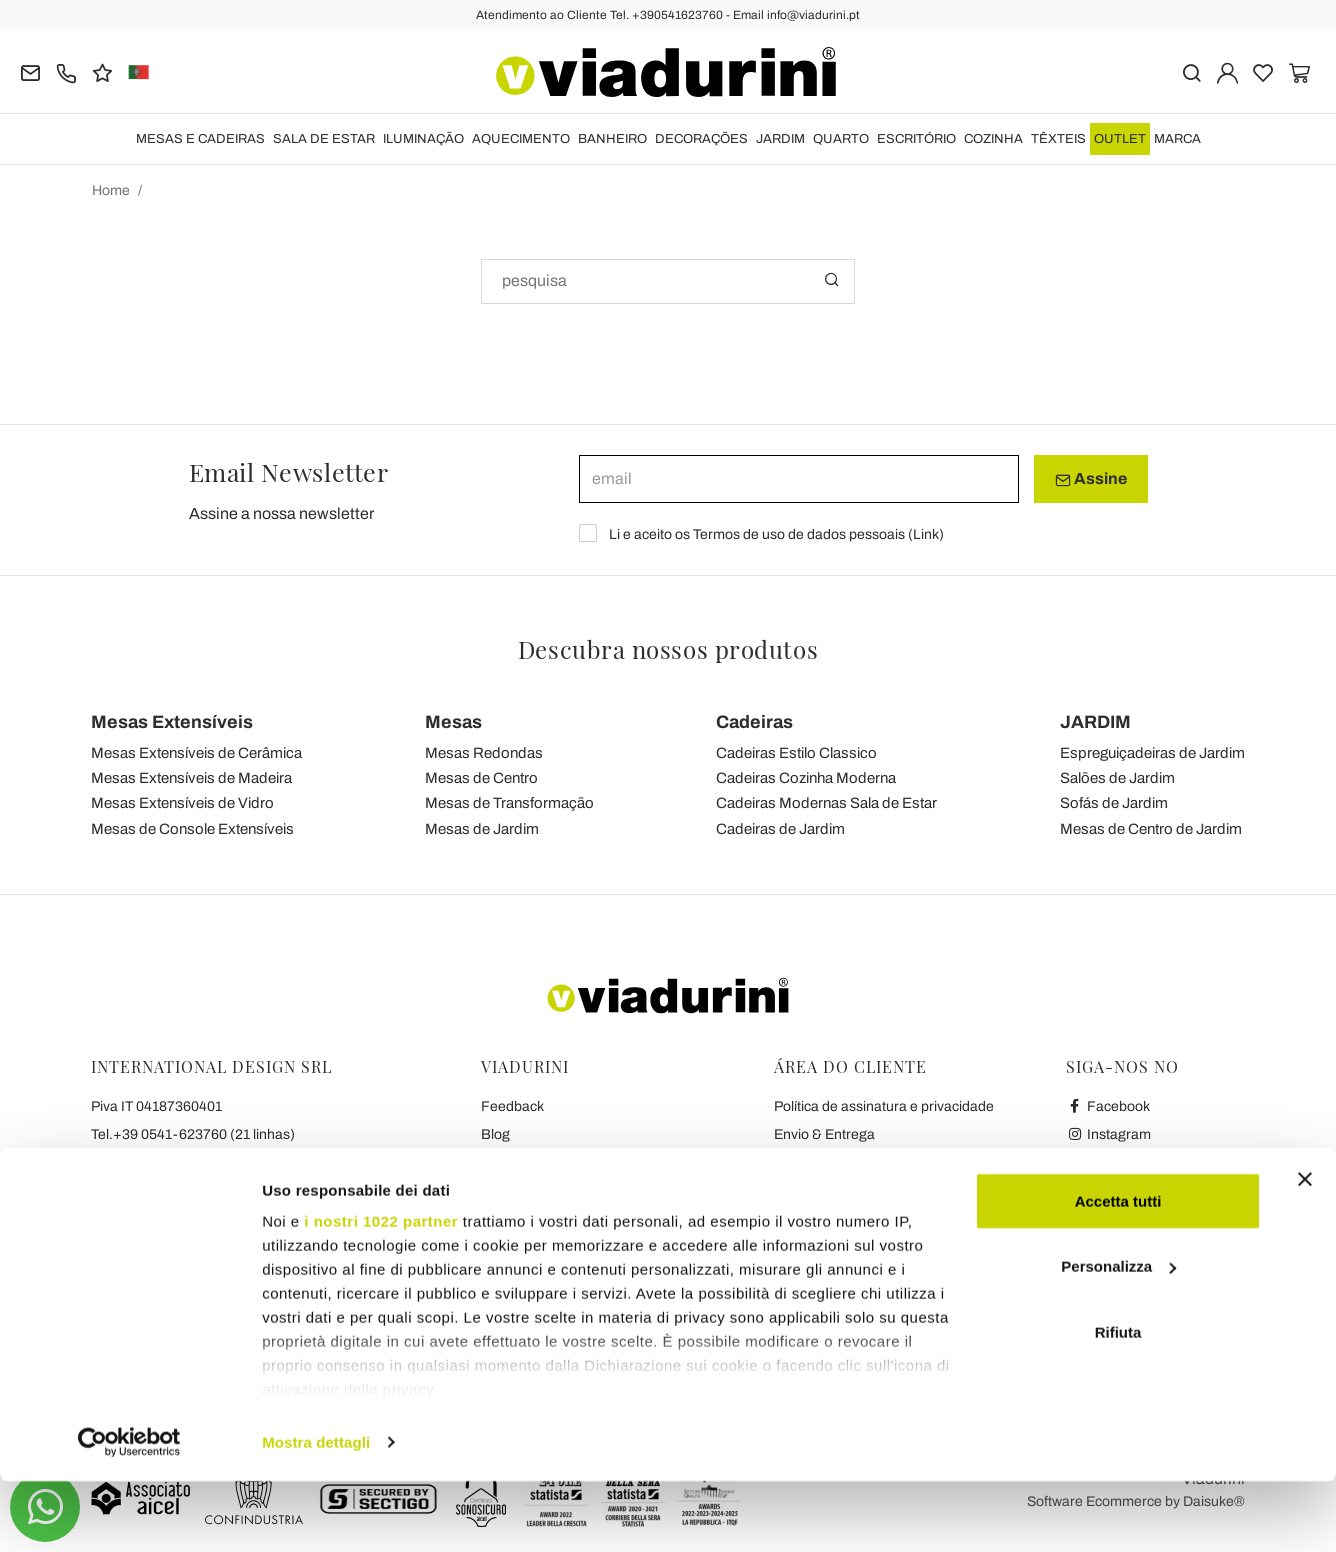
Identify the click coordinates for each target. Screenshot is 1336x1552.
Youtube (1102, 1162)
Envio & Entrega (824, 1134)
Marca (1177, 139)
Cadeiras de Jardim (780, 829)
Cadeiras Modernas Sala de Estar (826, 803)
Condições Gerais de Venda (568, 1162)
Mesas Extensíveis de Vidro (182, 803)
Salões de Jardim (1117, 778)
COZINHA (993, 139)
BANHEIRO (612, 139)
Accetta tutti (1118, 1271)
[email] (799, 479)
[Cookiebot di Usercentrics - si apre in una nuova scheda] (129, 1513)
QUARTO (841, 139)
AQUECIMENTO (521, 139)
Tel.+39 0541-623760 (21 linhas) (193, 1134)
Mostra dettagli (316, 1512)
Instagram (1108, 1134)
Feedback (512, 1106)
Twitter (1097, 1190)
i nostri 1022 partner (381, 1291)
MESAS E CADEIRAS (200, 139)
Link (926, 534)
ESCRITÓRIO (916, 139)
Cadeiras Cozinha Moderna (806, 778)
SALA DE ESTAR (324, 139)
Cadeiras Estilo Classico (796, 753)
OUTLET (1120, 139)
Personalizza (1118, 1337)
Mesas (453, 722)
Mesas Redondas (484, 753)
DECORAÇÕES (701, 139)
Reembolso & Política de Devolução (885, 1162)
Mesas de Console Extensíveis (192, 829)
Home (111, 190)
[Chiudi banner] (1305, 1250)
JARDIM (780, 139)
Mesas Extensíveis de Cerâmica (196, 753)
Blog (495, 1134)
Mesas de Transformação (509, 803)
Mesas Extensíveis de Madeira (191, 778)
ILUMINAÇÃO (423, 139)
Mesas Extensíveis (172, 722)
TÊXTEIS (1058, 139)
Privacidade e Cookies (550, 1190)
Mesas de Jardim (482, 829)
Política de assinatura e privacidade (884, 1106)
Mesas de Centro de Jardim (1151, 829)
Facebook (1108, 1106)
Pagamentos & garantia (848, 1190)
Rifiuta (1118, 1402)
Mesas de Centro (481, 778)
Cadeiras (754, 722)
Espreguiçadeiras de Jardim (1152, 753)
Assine (1091, 479)
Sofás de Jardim (1114, 803)
